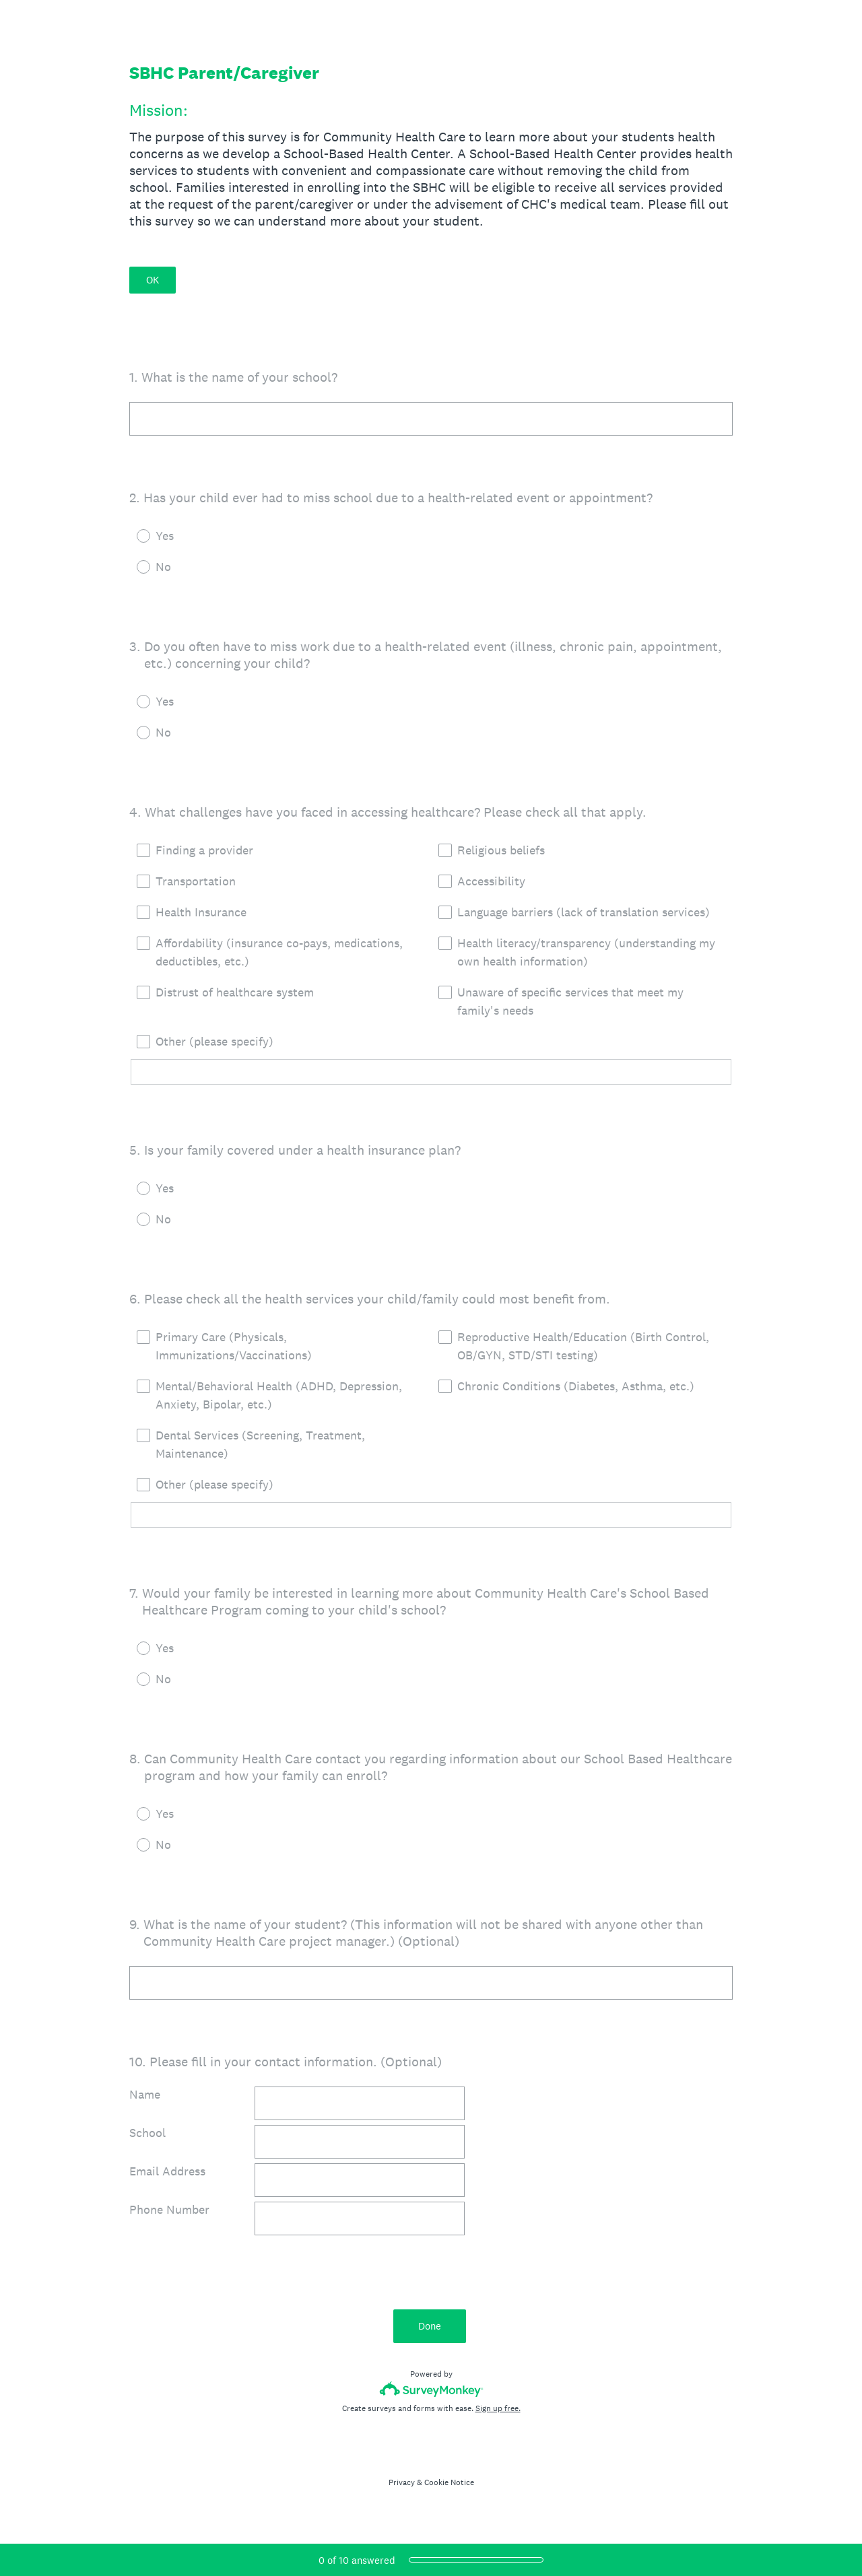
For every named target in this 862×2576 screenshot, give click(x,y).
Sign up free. (498, 2408)
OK (152, 279)
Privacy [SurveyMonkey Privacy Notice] (402, 2482)
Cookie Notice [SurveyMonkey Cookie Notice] (449, 2482)
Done (431, 2325)
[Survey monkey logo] (431, 2389)
